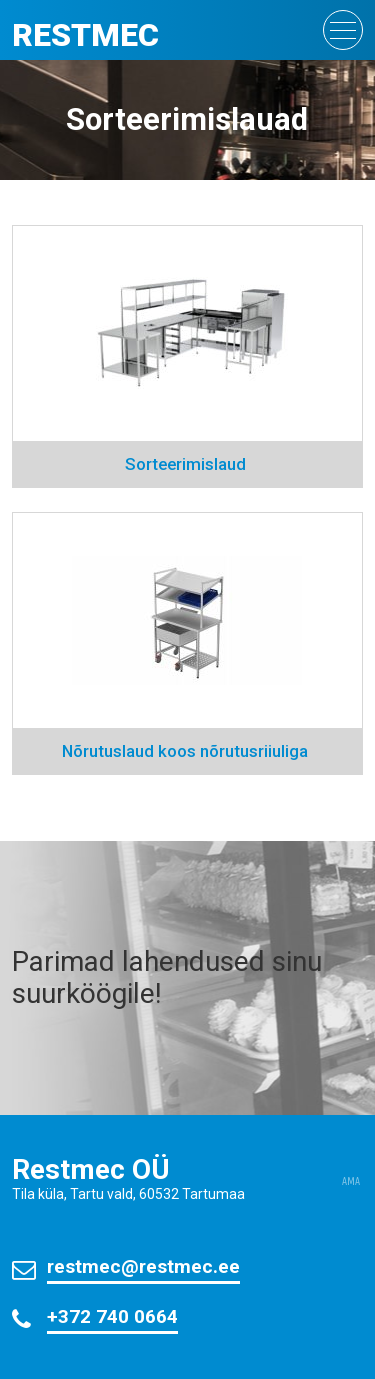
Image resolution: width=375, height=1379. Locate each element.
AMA (351, 1182)
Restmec (85, 35)
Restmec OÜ (91, 1169)
